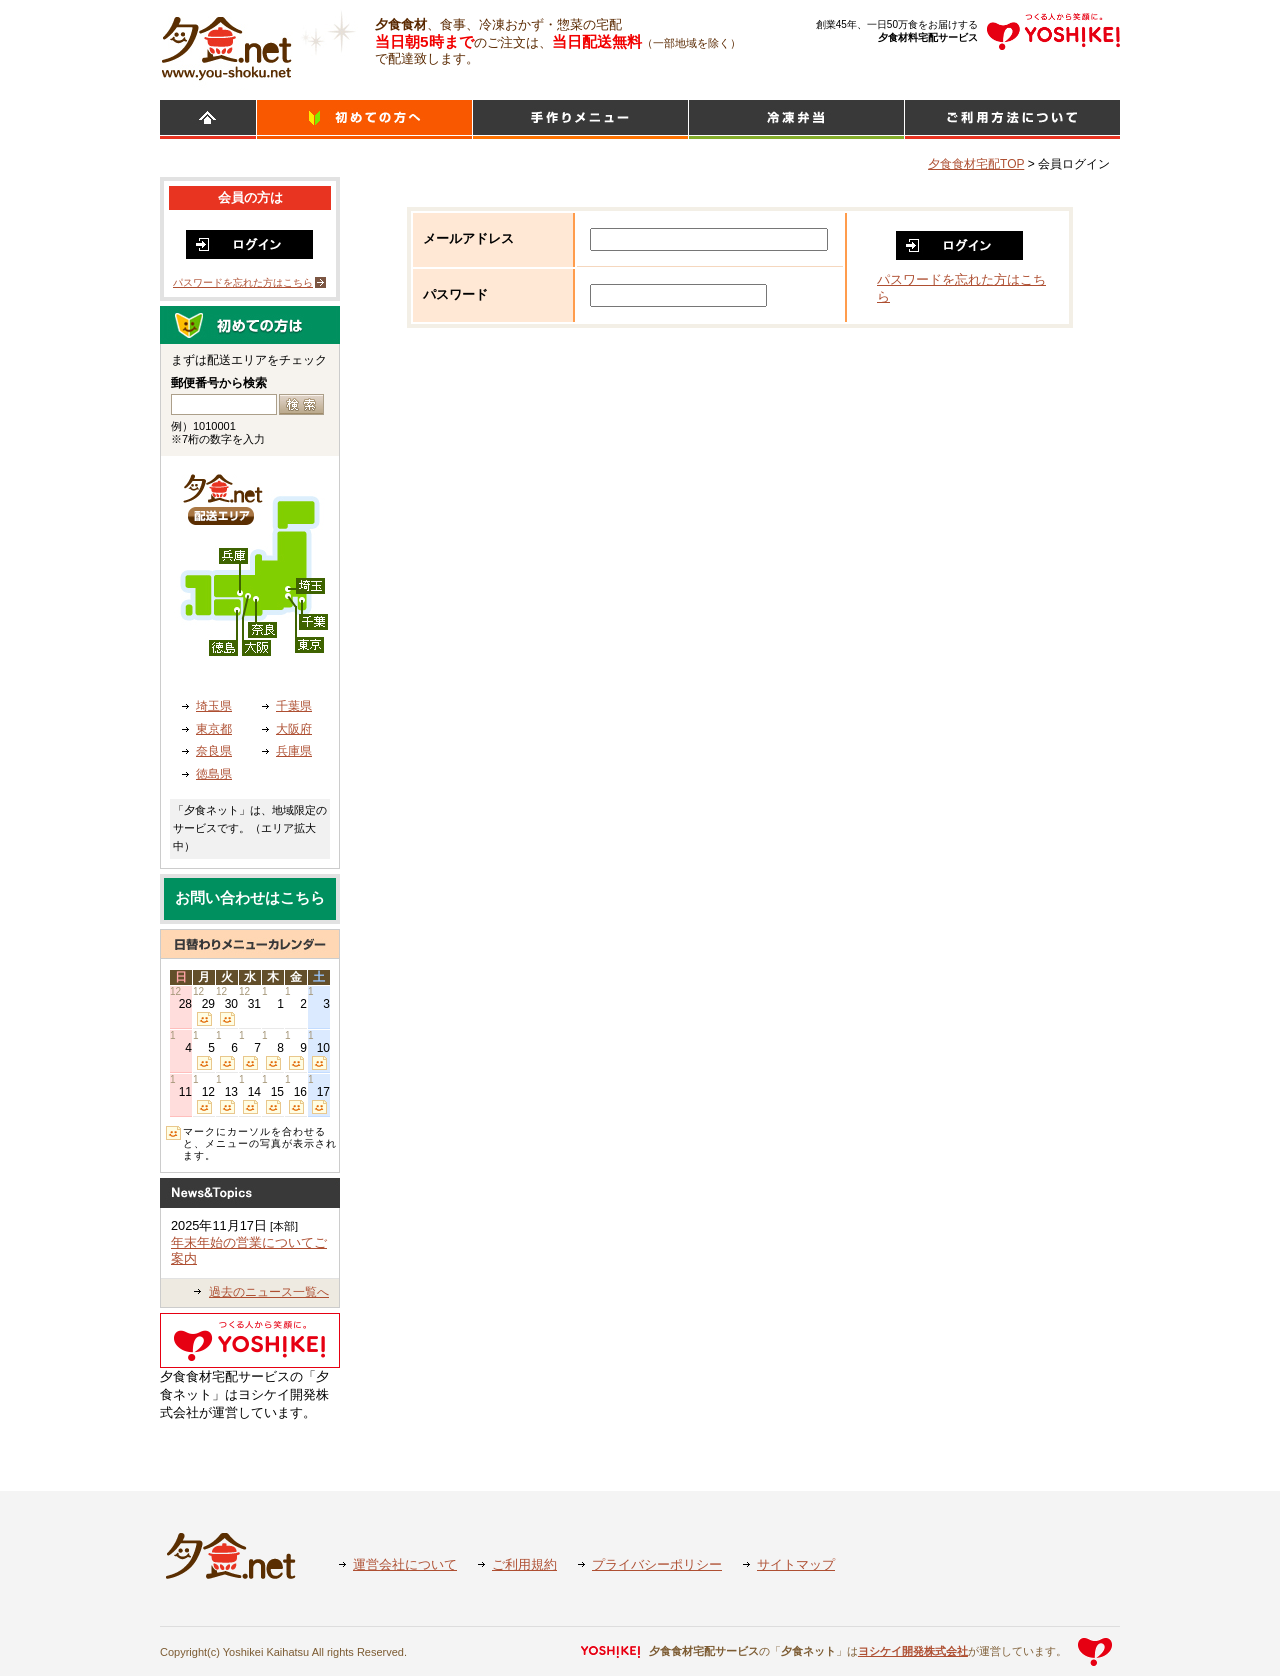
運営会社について (405, 1564)
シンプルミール (796, 119)
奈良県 (214, 751)
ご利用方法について (1012, 119)
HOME (208, 119)
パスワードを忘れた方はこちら (243, 282)
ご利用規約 (524, 1564)
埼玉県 (214, 706)
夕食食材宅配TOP (976, 164)
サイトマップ (796, 1564)
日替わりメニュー (580, 119)
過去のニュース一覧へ (269, 1292)
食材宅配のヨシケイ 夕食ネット (226, 45)
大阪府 (294, 729)
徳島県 (214, 774)
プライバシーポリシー (657, 1564)
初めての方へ (364, 119)
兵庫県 (294, 751)
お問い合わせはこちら (250, 898)
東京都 (214, 729)
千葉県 (294, 706)
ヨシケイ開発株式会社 (913, 1651)
